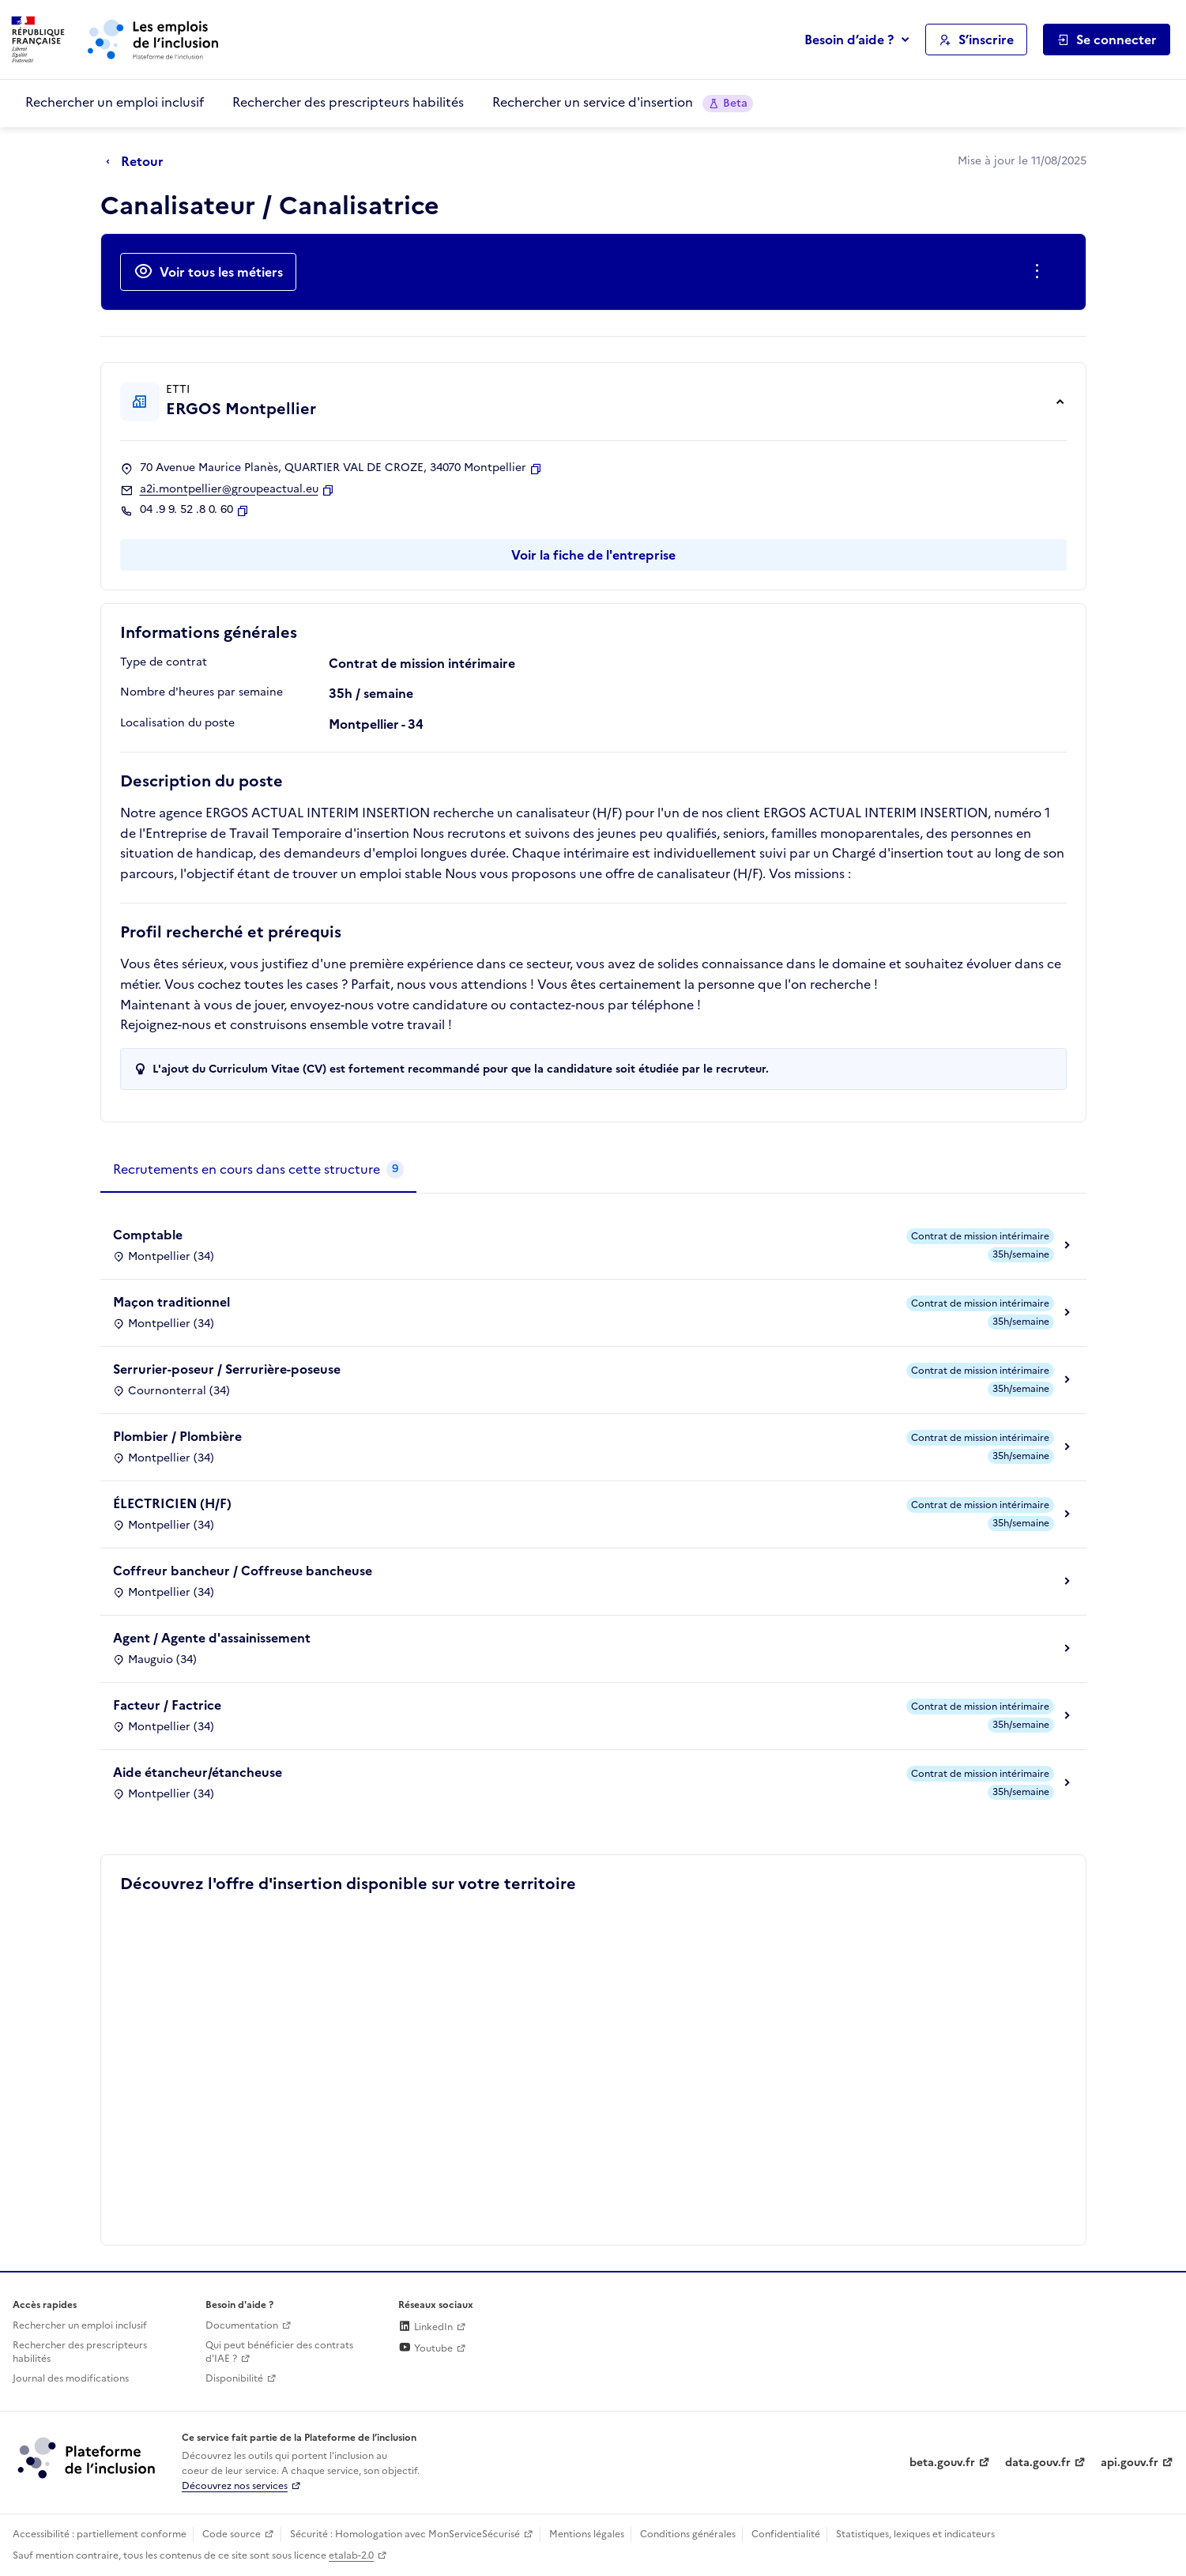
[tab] (258, 1170)
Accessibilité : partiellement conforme (99, 2534)
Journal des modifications (71, 2378)
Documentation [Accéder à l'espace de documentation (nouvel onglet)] (241, 2325)
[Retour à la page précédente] (138, 162)
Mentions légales (586, 2534)
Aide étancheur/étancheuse (197, 1772)
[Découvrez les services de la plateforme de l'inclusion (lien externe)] (88, 2457)
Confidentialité (785, 2534)
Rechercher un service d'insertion (622, 102)
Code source (231, 2534)
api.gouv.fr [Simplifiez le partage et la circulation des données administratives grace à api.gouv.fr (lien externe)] (1129, 2462)
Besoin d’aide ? (849, 39)
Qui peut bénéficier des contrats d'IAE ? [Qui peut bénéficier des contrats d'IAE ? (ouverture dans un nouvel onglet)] (279, 2352)
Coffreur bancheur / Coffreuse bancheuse (242, 1570)
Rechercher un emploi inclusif (114, 101)
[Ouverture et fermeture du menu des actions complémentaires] (1040, 272)
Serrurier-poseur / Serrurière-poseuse (227, 1369)
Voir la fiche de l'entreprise (593, 554)
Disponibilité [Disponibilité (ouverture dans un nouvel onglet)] (234, 2378)
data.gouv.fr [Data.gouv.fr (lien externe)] (1038, 2462)
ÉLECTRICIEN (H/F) (172, 1503)
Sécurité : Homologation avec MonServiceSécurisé (405, 2534)
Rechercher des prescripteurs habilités (348, 101)
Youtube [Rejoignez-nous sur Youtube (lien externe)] (425, 2348)
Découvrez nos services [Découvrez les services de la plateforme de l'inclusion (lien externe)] (235, 2486)
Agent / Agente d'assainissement (212, 1637)
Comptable (148, 1234)
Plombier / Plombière (177, 1436)
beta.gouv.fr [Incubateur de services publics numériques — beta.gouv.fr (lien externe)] (942, 2462)
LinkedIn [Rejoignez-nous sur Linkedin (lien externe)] (425, 2327)
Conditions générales (688, 2534)
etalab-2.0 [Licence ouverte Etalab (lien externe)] (351, 2555)
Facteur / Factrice (167, 1704)
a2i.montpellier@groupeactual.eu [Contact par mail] (229, 489)
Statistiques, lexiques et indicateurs (915, 2534)
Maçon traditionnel (171, 1301)
